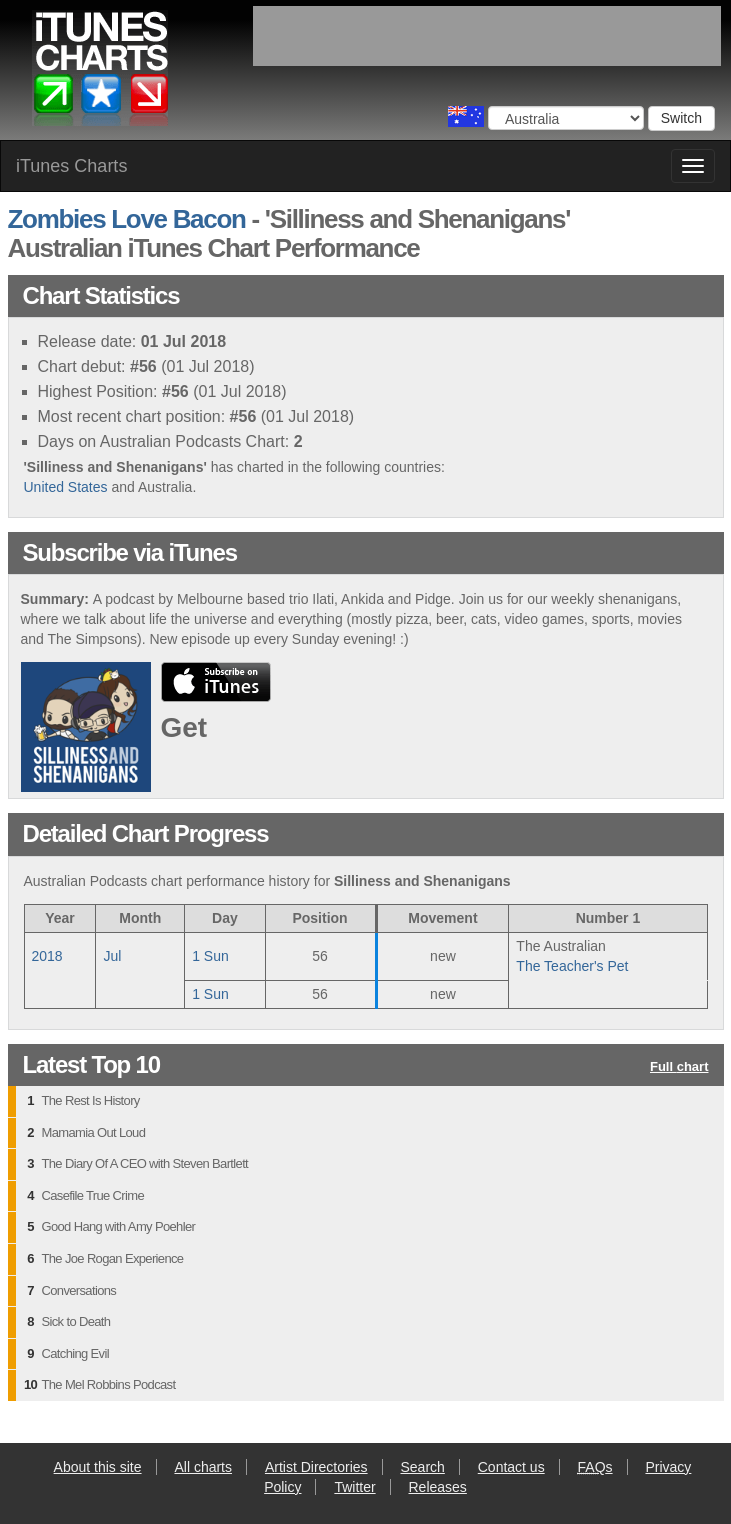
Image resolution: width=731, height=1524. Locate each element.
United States (66, 487)
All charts (203, 1467)
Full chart (679, 1067)
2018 (47, 956)
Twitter (354, 1487)
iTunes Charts (71, 166)
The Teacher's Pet (572, 966)
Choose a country (466, 116)
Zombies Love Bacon (127, 219)
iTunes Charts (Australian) (101, 73)
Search (422, 1467)
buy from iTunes (216, 682)
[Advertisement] (487, 36)
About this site (98, 1467)
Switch (681, 118)
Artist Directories (316, 1467)
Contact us (511, 1467)
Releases (438, 1487)
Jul (112, 956)
